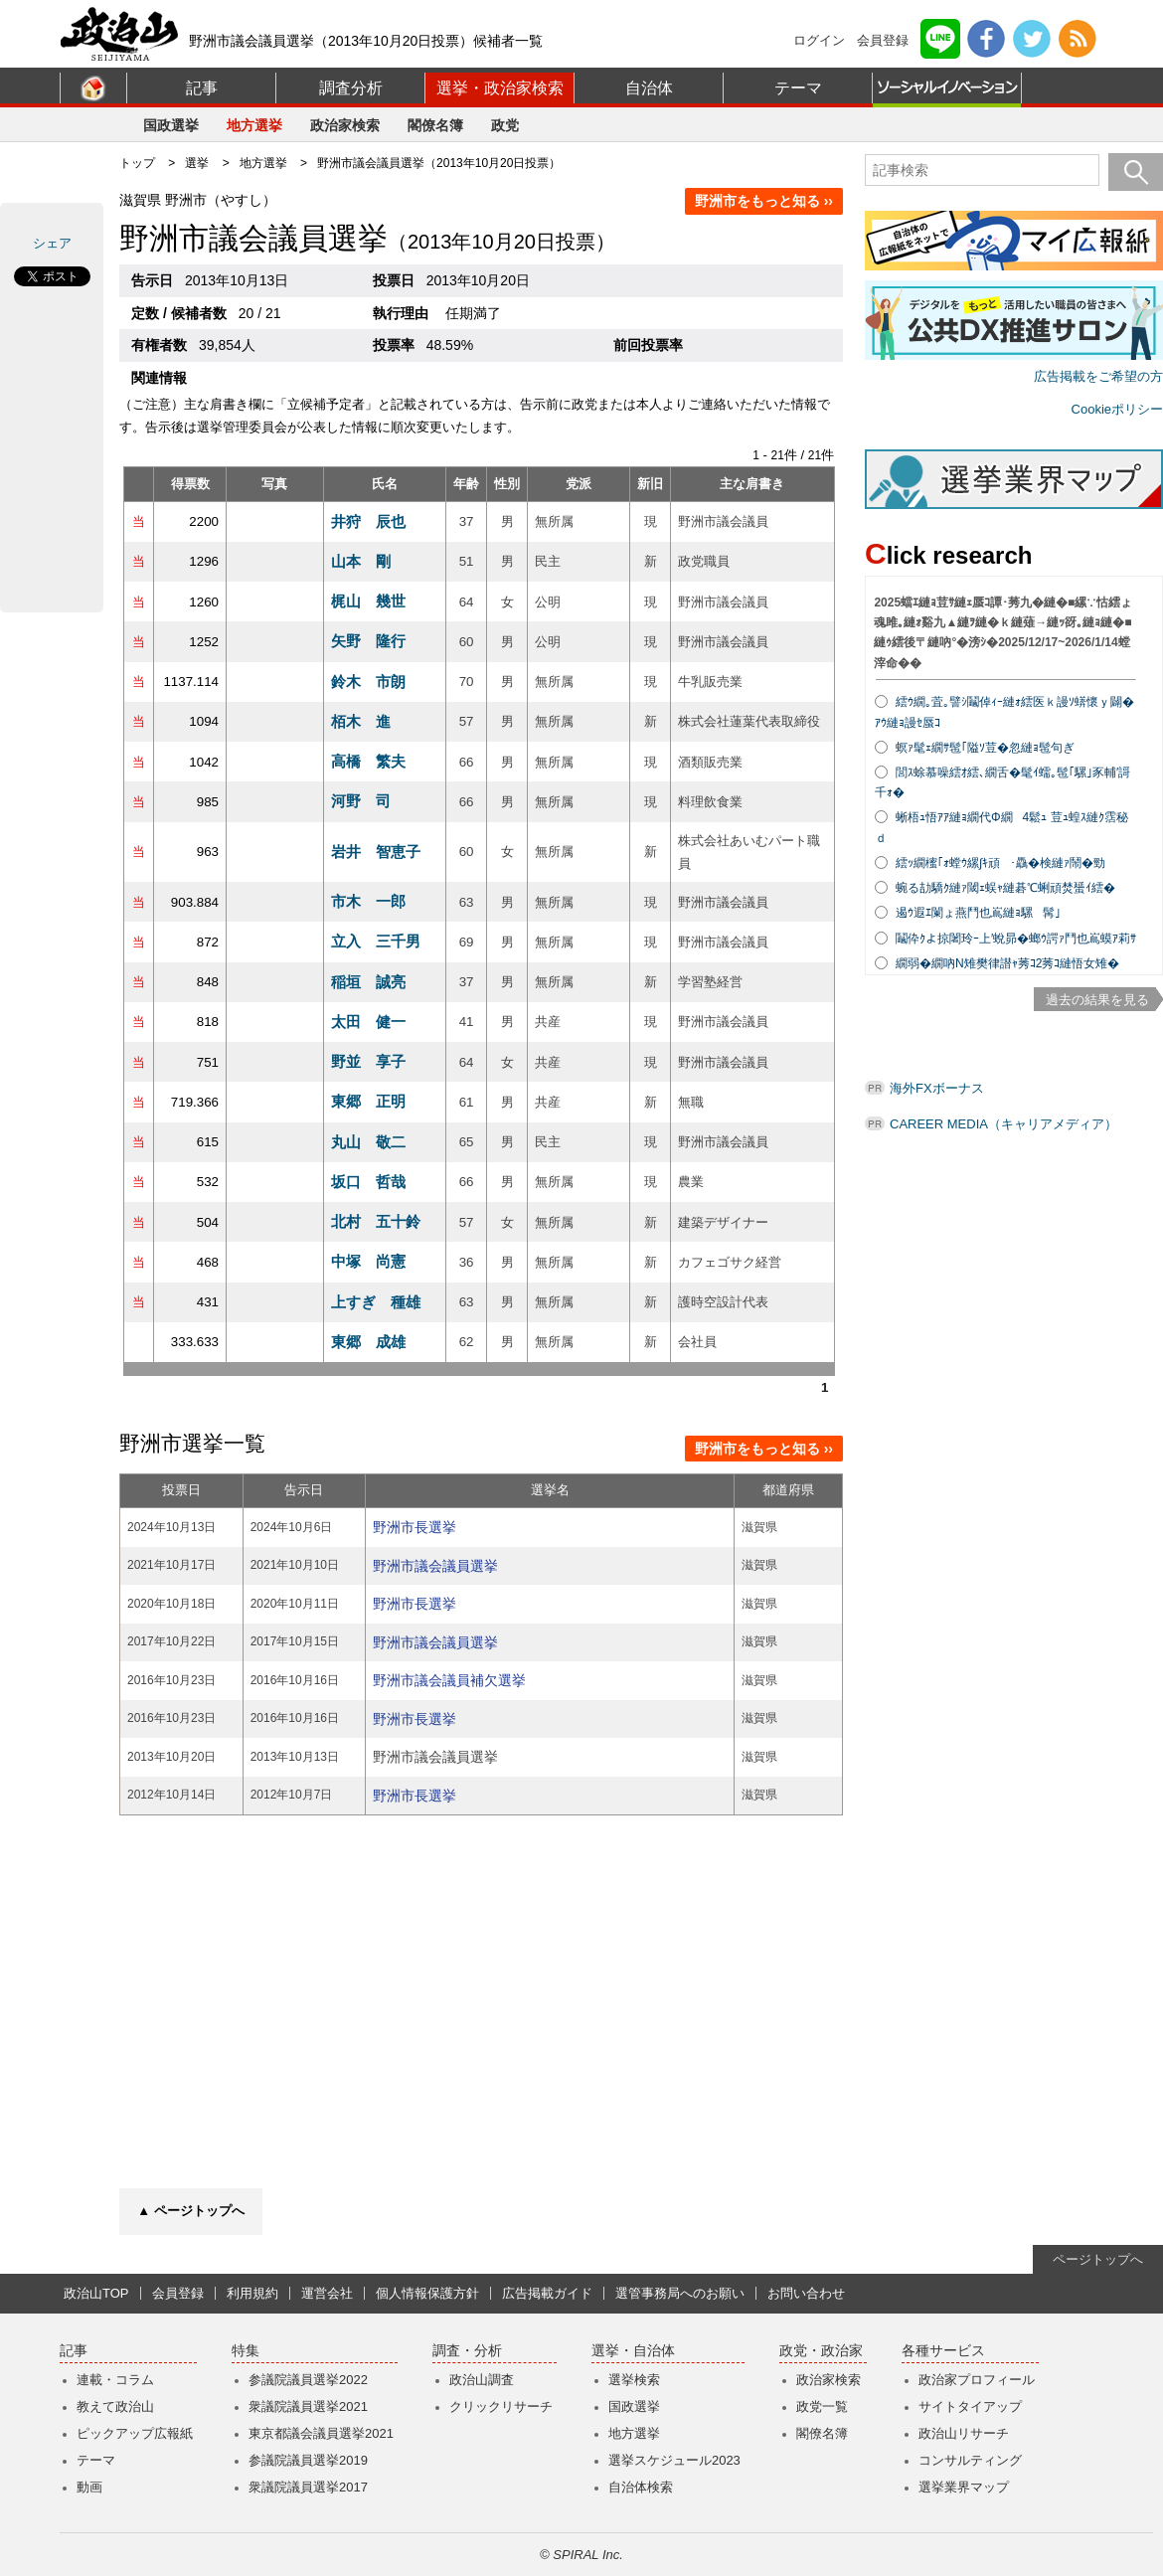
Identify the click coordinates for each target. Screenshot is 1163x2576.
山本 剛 (361, 561)
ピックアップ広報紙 (135, 2433)
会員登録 (883, 40)
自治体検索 (640, 2487)
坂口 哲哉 (368, 1181)
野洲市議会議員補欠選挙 (449, 1680)
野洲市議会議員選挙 (435, 1566)
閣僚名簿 (435, 125)
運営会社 (327, 2293)
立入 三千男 (375, 941)
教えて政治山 (115, 2406)
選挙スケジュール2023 (674, 2460)
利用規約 (252, 2293)
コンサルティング (970, 2460)
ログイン (819, 40)
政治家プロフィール (976, 2379)
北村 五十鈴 (375, 1221)
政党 (505, 125)
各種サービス (943, 2350)
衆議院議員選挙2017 (308, 2487)
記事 (202, 88)
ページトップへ (1098, 2259)
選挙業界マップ (963, 2487)
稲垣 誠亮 (368, 981)
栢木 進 (361, 721)
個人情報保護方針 (427, 2293)
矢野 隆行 (368, 640)
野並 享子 (368, 1061)
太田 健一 (368, 1021)
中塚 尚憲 (368, 1261)
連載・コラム (115, 2379)
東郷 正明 (368, 1101)
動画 (89, 2487)
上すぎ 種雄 (375, 1301)
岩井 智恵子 (375, 851)
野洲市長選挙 (414, 1527)
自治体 (649, 88)
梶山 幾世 (368, 601)
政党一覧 (822, 2406)
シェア (52, 243)
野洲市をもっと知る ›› (764, 201)
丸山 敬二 (368, 1141)
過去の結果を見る (1097, 999)
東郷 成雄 (368, 1341)
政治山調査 (481, 2379)
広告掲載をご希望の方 (1098, 376)
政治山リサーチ (963, 2433)
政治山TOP (96, 2293)
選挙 (197, 163)
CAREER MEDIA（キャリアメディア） (1003, 1123)
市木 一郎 (368, 901)
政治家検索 (345, 125)
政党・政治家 (821, 2350)
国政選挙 (171, 125)
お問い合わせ (806, 2293)
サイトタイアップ (970, 2406)
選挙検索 (634, 2379)
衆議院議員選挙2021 (308, 2406)
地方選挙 (254, 125)
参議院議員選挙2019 (308, 2460)
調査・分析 (467, 2350)
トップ (137, 163)
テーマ (798, 88)
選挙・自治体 (633, 2350)
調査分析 (351, 88)
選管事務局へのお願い (680, 2293)
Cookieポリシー (1117, 409)
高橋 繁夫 (368, 761)
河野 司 (361, 800)
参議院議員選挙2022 (308, 2379)
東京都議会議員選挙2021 (321, 2433)
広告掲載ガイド (547, 2293)
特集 (245, 2350)
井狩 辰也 (368, 521)
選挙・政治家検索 (500, 88)
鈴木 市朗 (368, 681)
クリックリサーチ (501, 2406)
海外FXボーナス (937, 1088)
